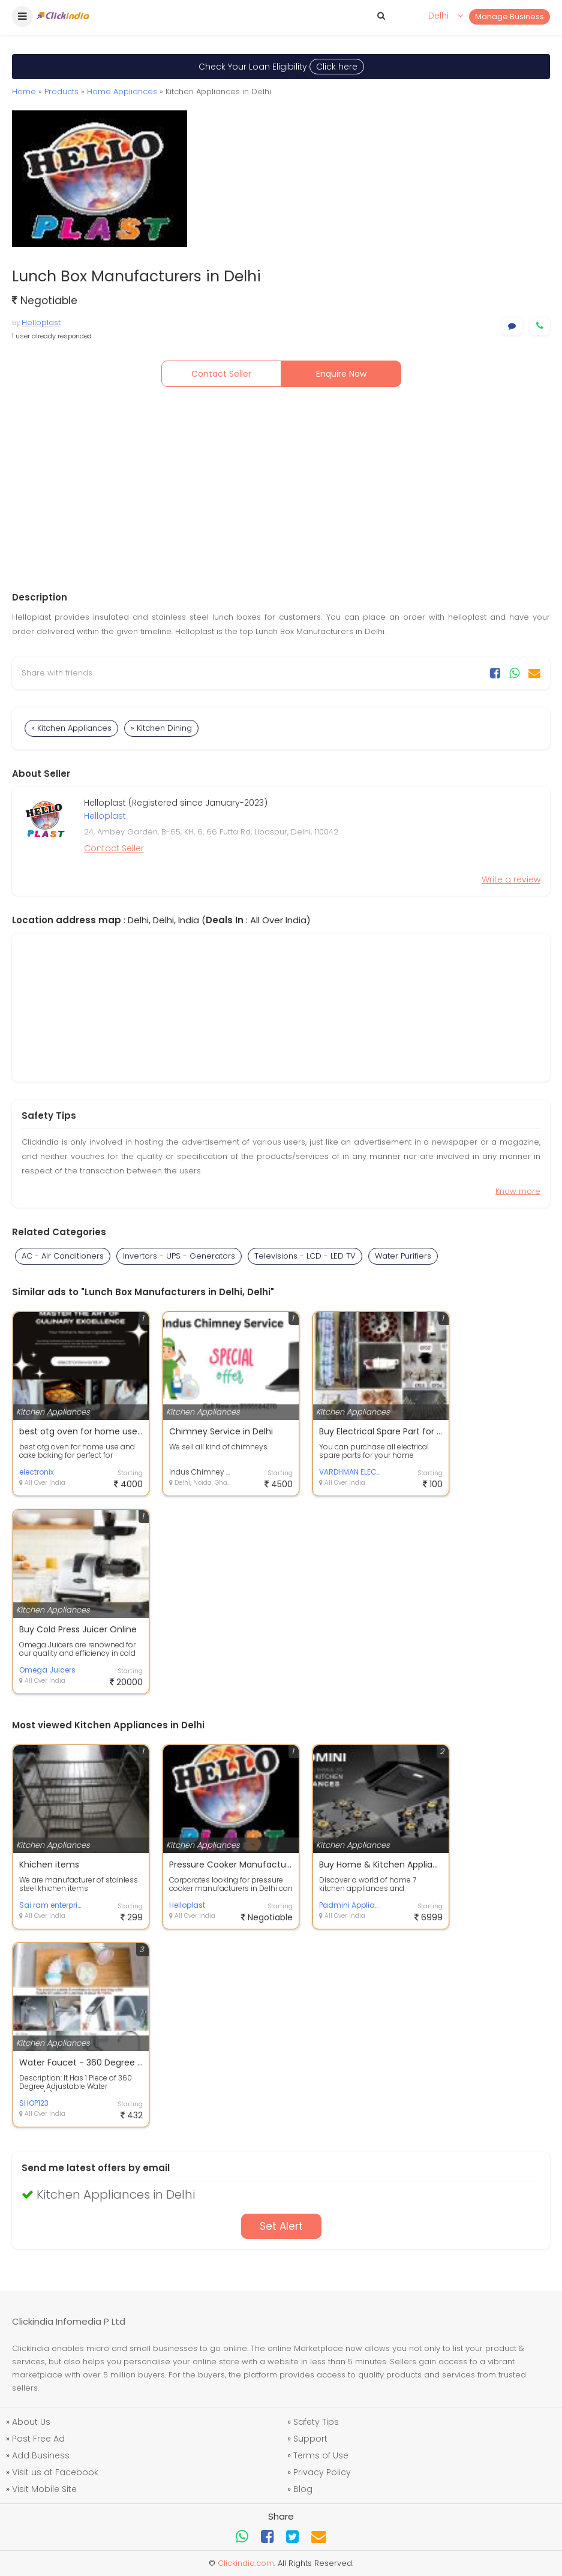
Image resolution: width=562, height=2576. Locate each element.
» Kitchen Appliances (71, 728)
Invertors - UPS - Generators (179, 1256)
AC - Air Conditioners (63, 1256)
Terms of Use (320, 2455)
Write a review (511, 879)
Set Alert (281, 2226)
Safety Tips (316, 2422)
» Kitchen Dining (161, 728)
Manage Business (509, 16)
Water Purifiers (403, 1256)
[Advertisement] (281, 489)
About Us (31, 2422)
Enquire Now (341, 374)
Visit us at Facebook (55, 2472)
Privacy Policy (322, 2472)
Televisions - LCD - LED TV (305, 1256)
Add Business (41, 2455)
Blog (302, 2489)
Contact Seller (221, 374)
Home (24, 91)
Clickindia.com (246, 2563)
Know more (517, 1191)
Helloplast (41, 322)
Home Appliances (122, 91)
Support (310, 2439)
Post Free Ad (38, 2439)
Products (61, 91)
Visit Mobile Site (44, 2489)
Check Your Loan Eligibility (281, 66)
